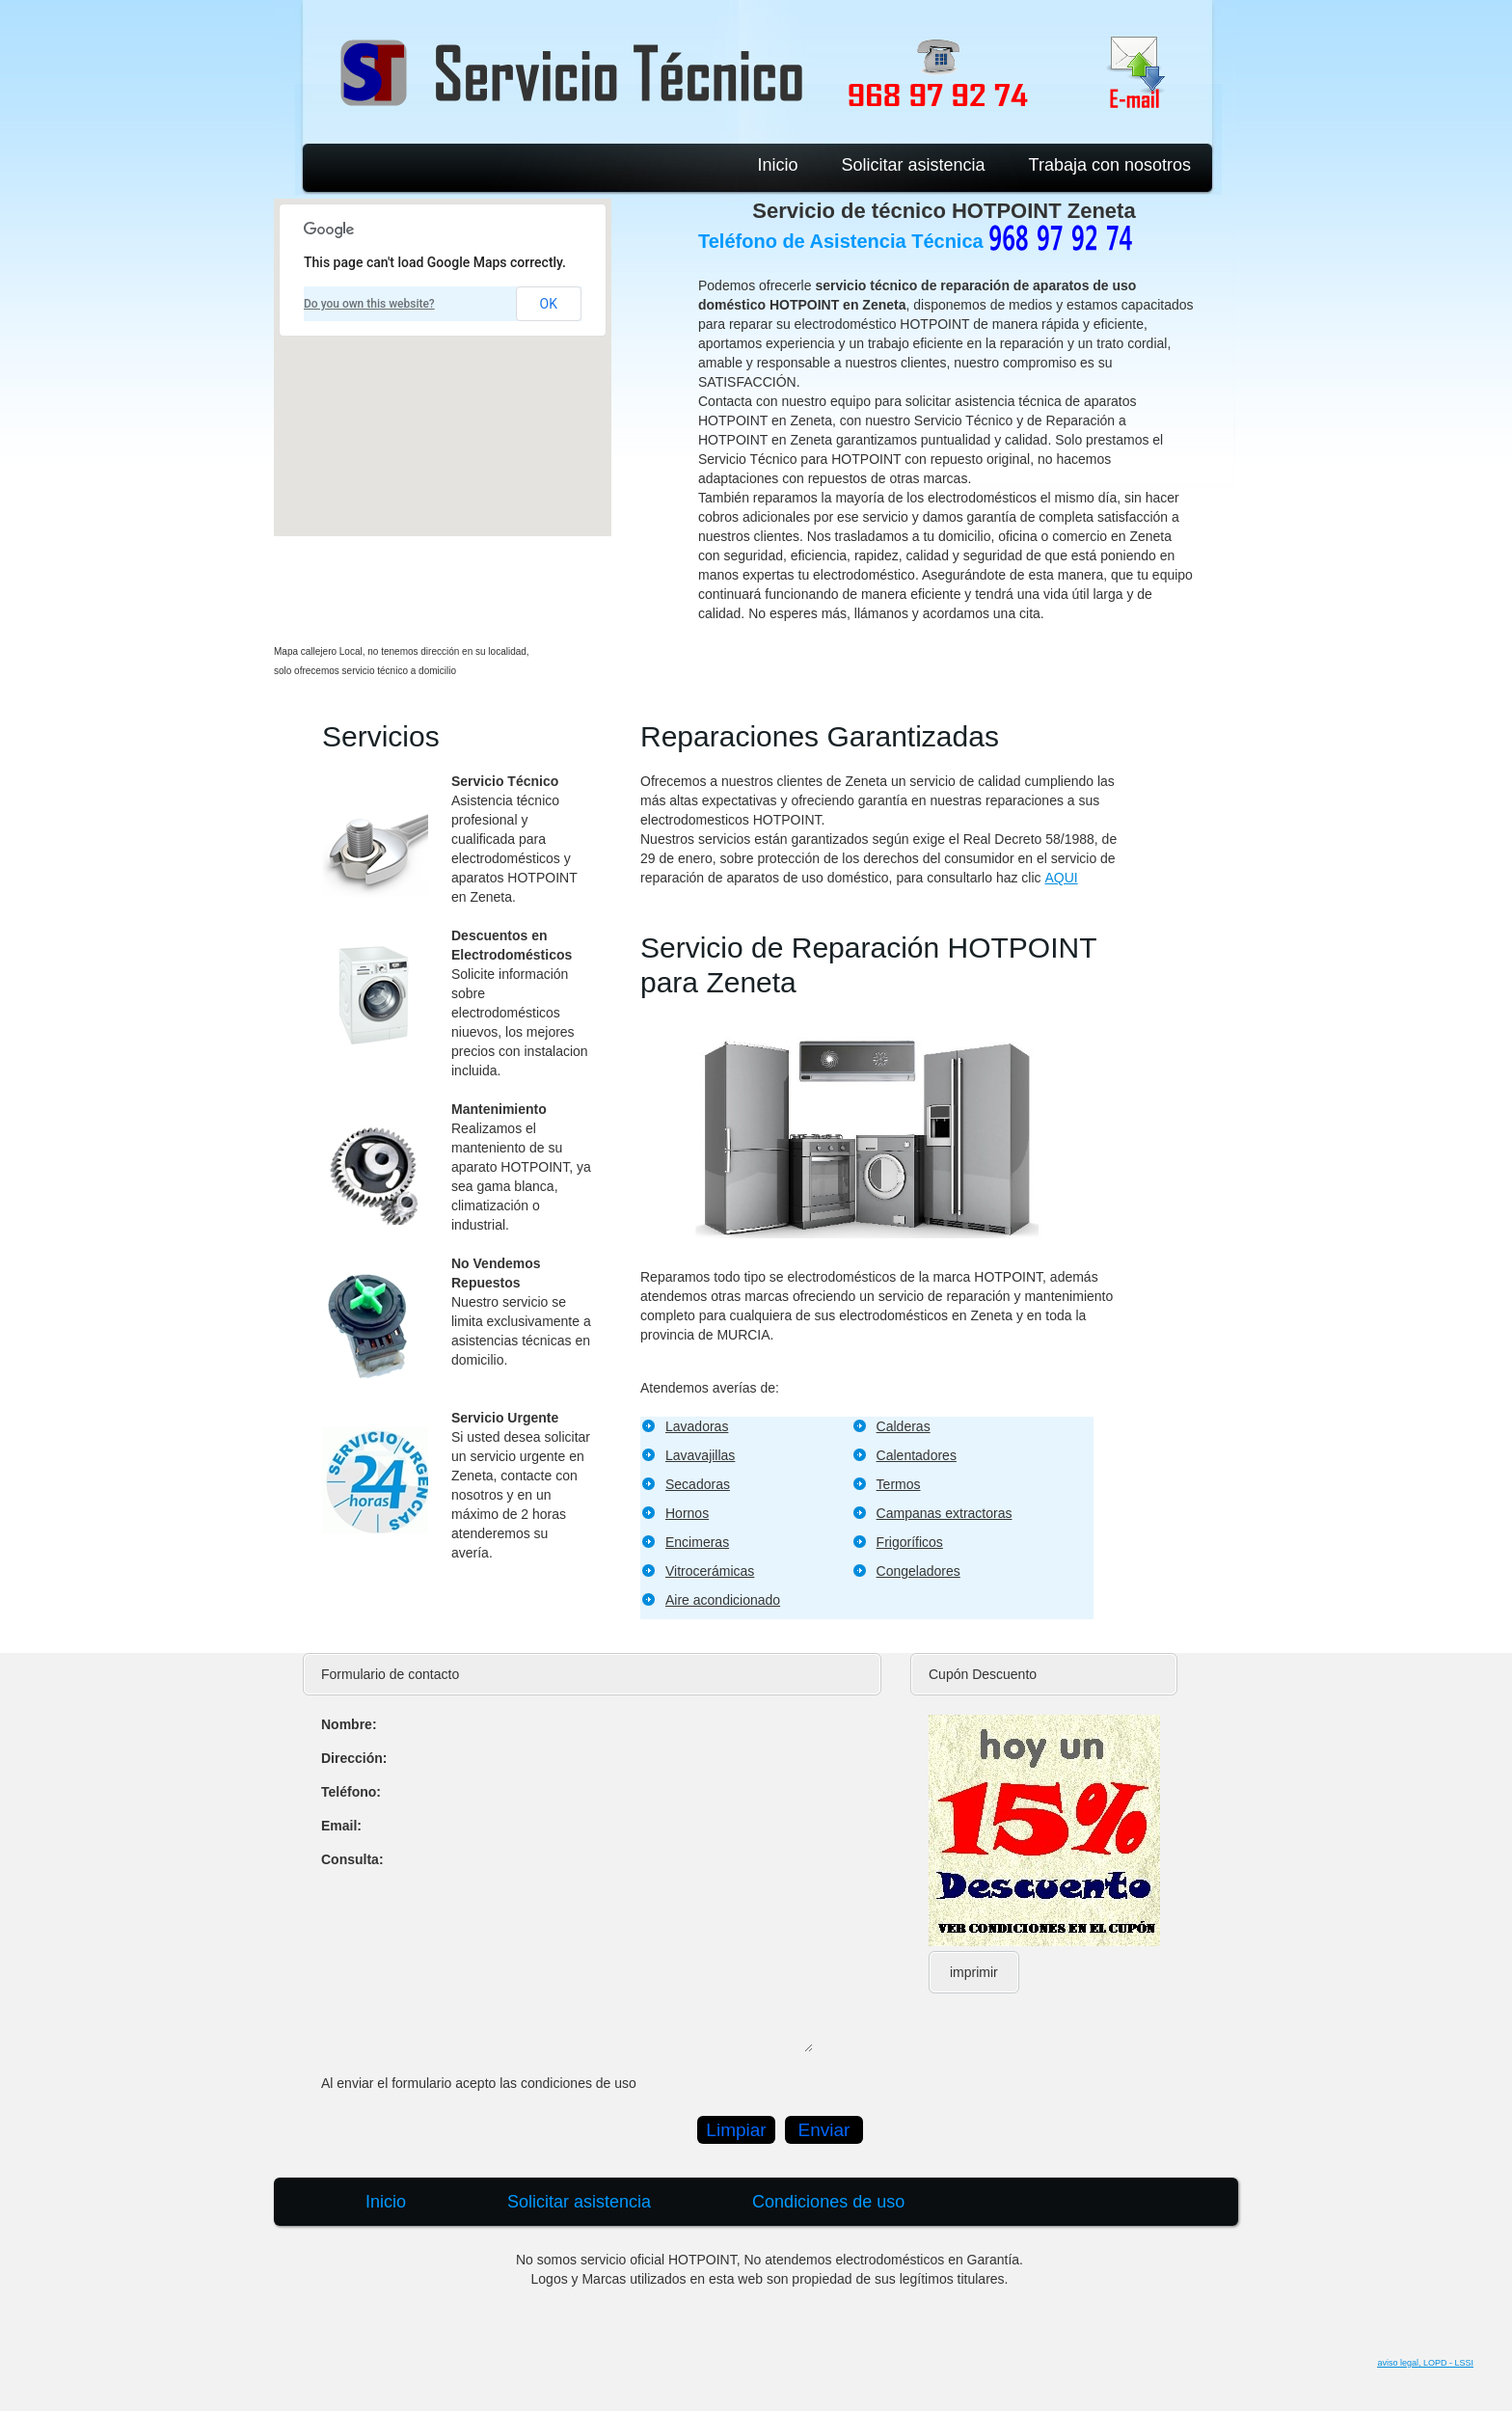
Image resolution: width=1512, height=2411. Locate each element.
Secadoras (697, 1484)
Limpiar (736, 2130)
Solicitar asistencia (914, 165)
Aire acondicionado (722, 1600)
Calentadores (917, 1455)
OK (548, 304)
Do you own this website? (369, 304)
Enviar (824, 2130)
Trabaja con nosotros (1110, 165)
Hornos (687, 1513)
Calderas (904, 1426)
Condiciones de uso (828, 2201)
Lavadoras (696, 1426)
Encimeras (697, 1542)
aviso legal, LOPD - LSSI (1425, 2363)
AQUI (1060, 877)
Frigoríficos (910, 1542)
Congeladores (918, 1571)
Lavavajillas (700, 1455)
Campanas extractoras (944, 1513)
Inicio (777, 165)
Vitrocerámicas (709, 1571)
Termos (899, 1484)
